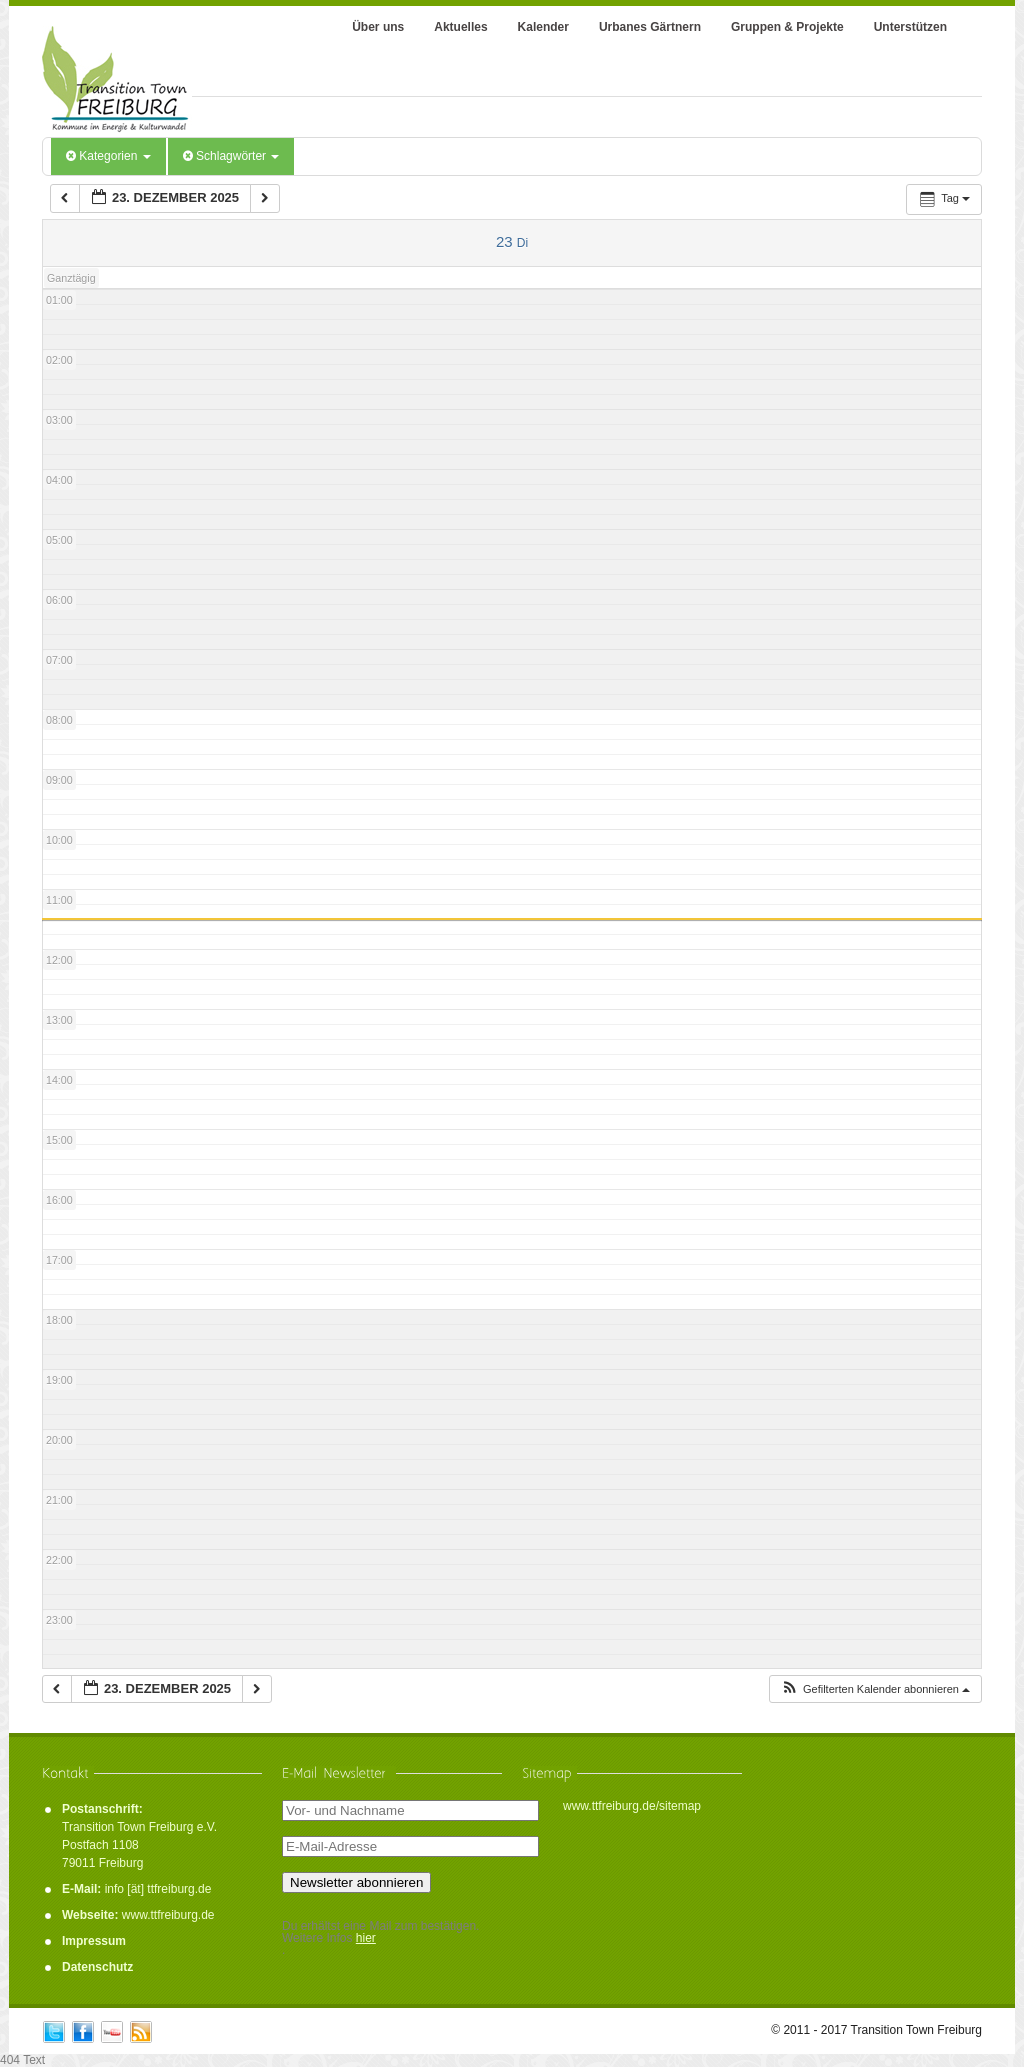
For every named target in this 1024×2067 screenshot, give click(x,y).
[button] (875, 1689)
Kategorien (108, 156)
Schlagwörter (231, 156)
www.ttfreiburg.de (168, 1915)
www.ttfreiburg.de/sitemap (632, 1806)
